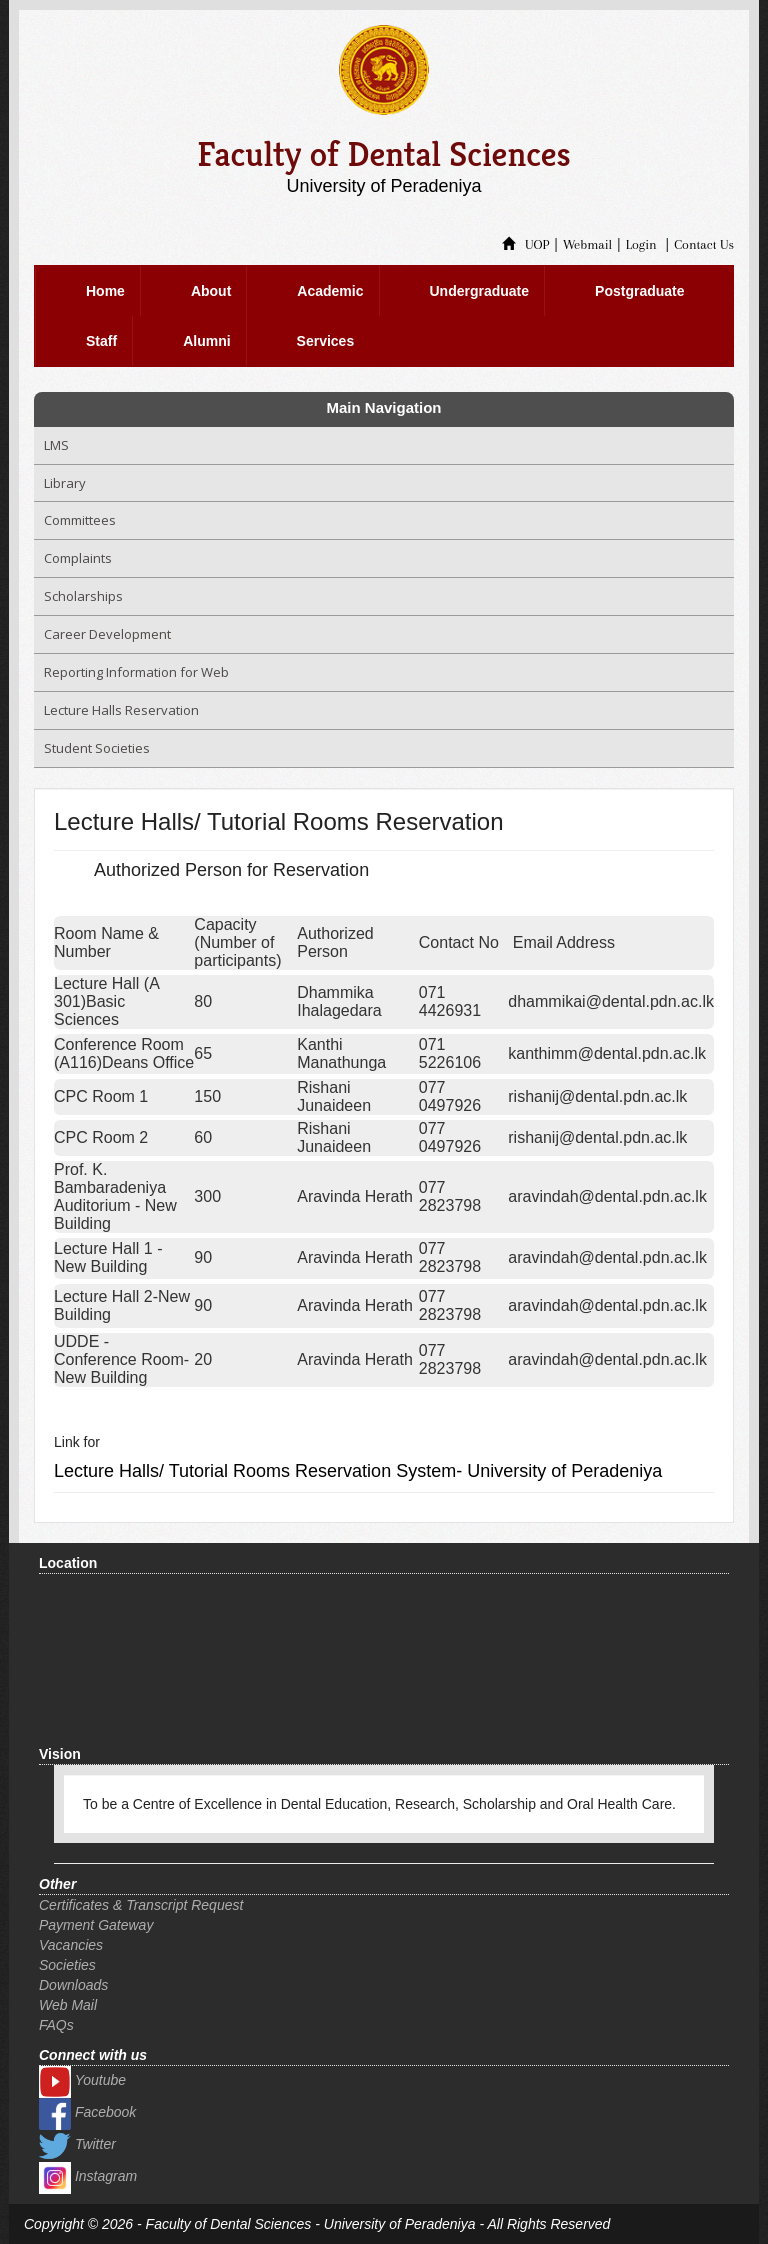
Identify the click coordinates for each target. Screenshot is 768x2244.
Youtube (82, 2080)
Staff (101, 341)
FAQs (56, 2025)
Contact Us (704, 244)
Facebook (87, 2112)
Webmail (587, 244)
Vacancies (71, 1945)
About (211, 291)
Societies (67, 1965)
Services (326, 341)
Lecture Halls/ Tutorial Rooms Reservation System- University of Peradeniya (358, 1471)
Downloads (73, 1985)
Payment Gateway (96, 1925)
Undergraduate (480, 291)
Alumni (206, 341)
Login (641, 244)
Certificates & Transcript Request (141, 1905)
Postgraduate (639, 291)
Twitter (77, 2144)
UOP (526, 244)
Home (105, 291)
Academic (330, 291)
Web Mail (68, 2005)
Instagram (88, 2176)
